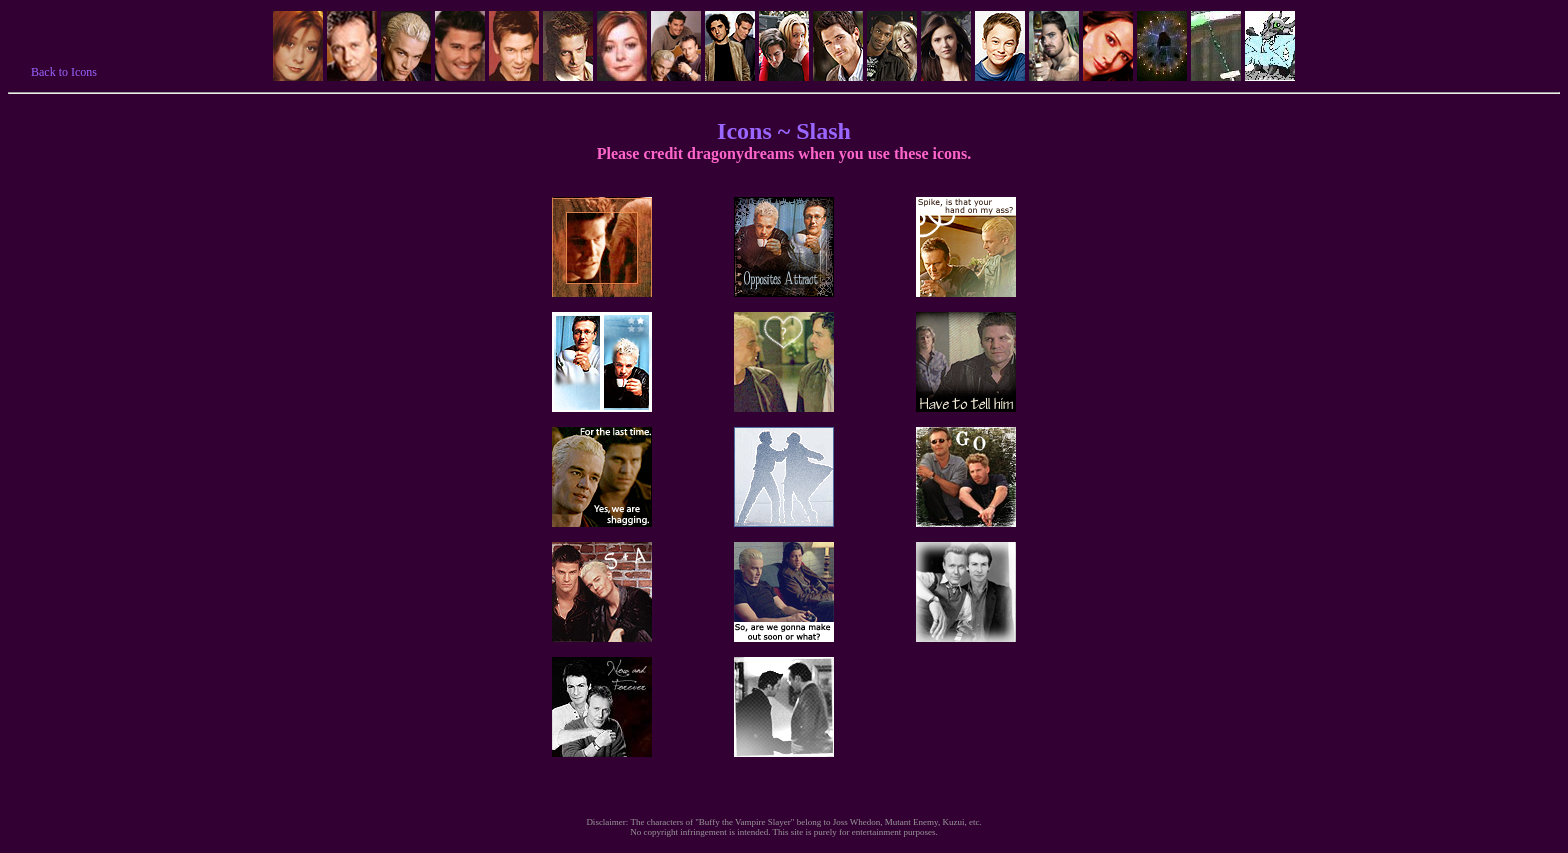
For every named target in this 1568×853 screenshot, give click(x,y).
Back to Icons (64, 72)
